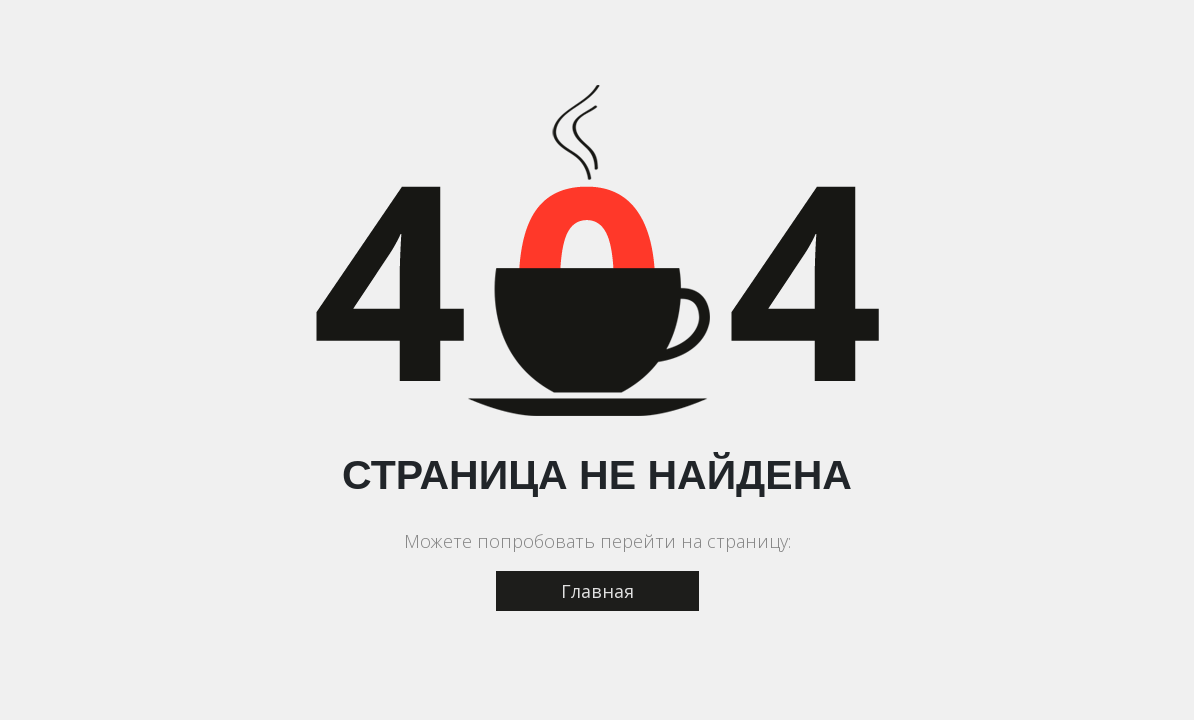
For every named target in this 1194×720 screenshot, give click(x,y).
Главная (597, 591)
